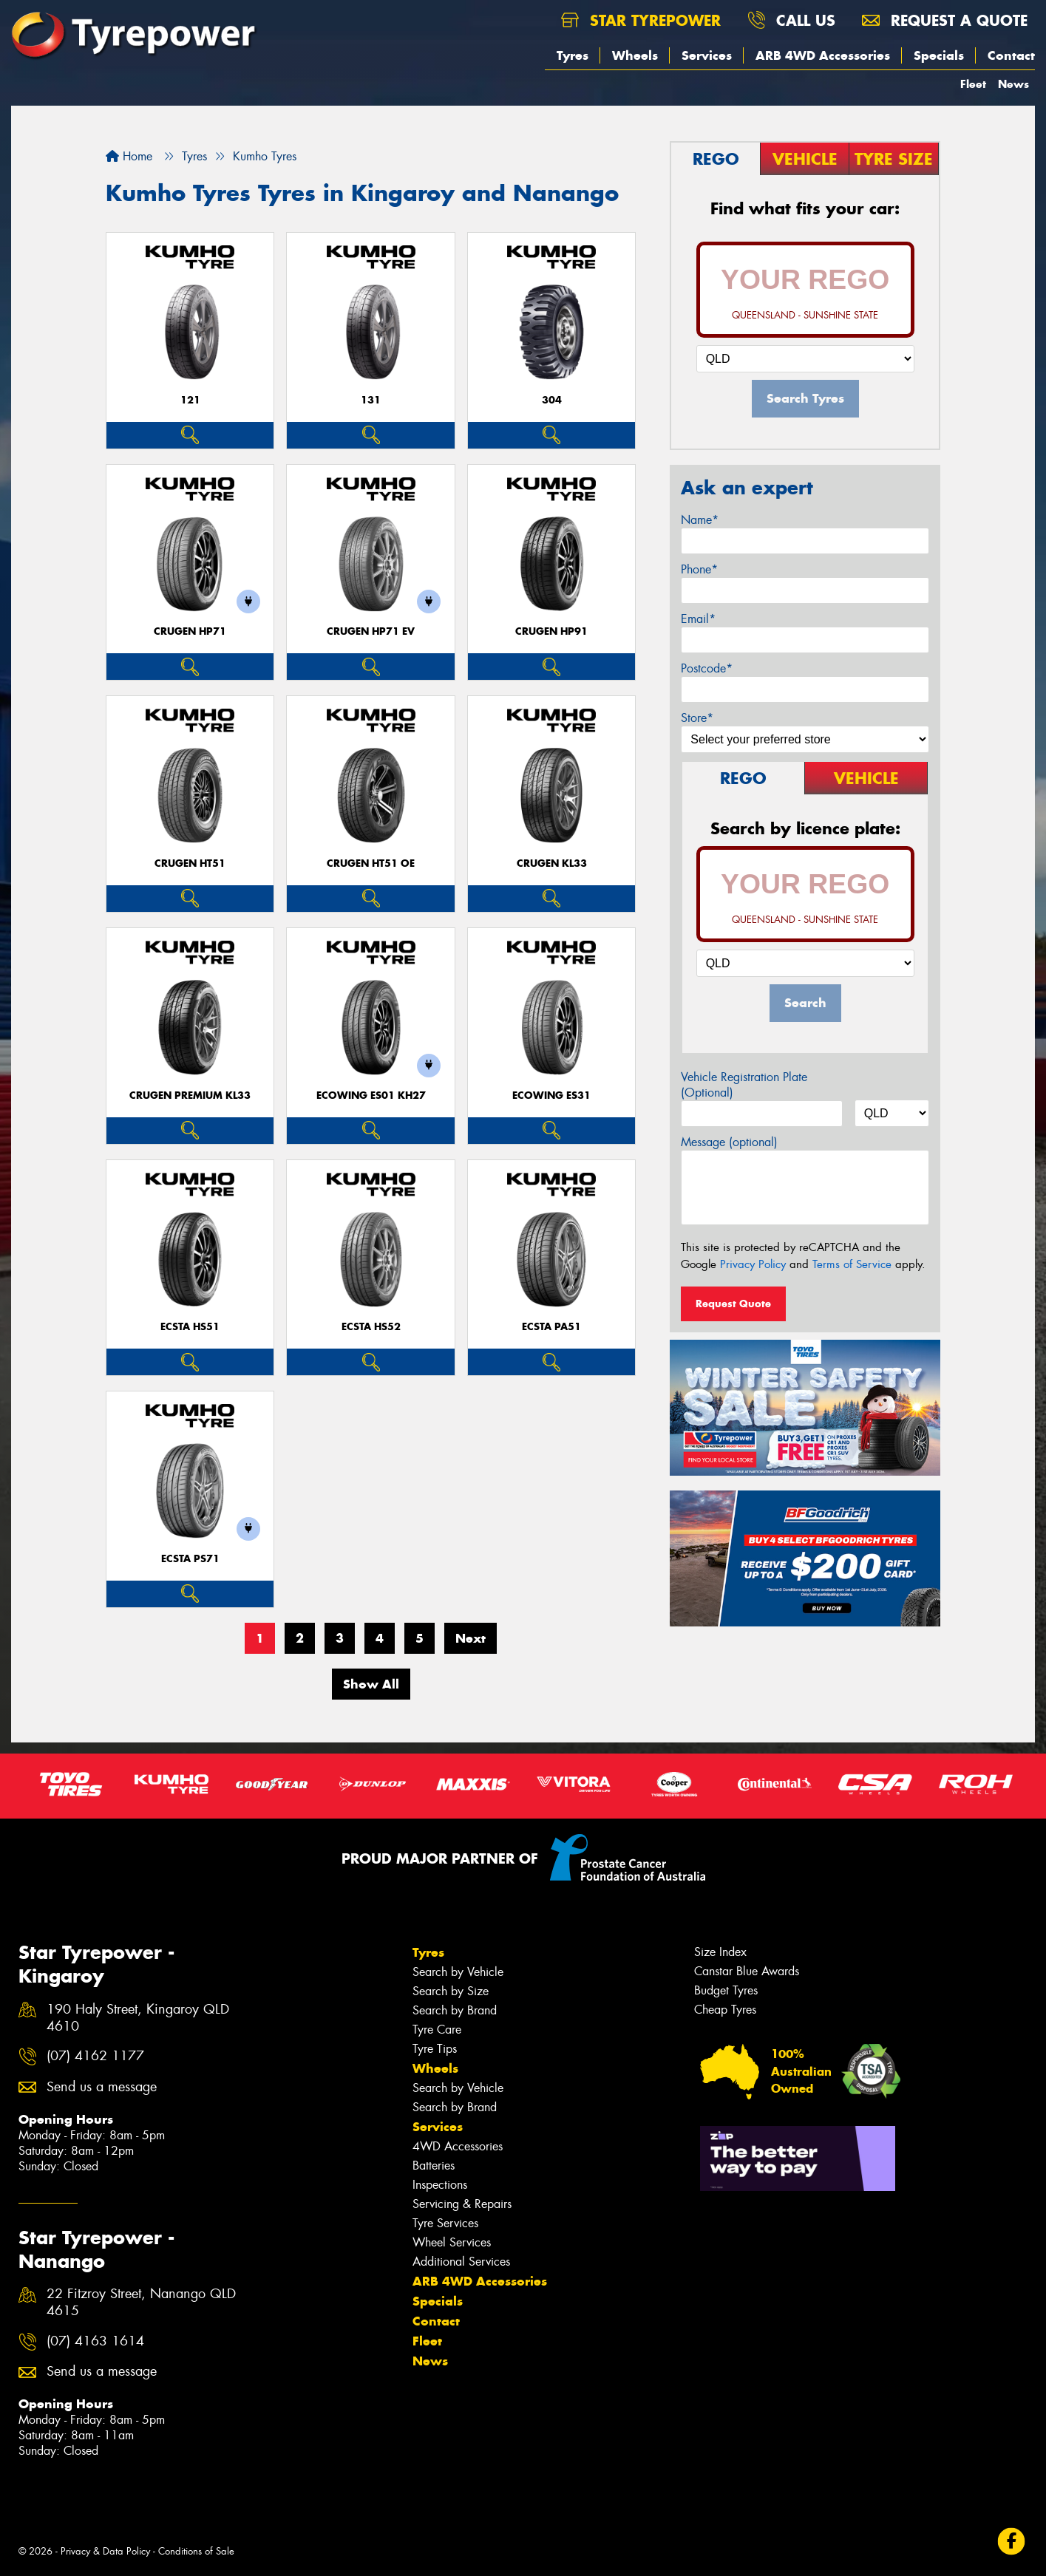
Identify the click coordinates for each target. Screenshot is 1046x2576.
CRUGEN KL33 (552, 863)
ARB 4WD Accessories (822, 55)
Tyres (572, 55)
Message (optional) (729, 1142)
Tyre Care (436, 2029)
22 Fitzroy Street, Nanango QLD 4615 (141, 2303)
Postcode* (707, 668)
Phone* (699, 569)
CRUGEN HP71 (190, 631)
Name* (700, 520)
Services (707, 55)
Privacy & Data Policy (105, 2551)
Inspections (439, 2184)
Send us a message (102, 2087)
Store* (697, 718)
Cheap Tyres (725, 2009)
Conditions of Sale (196, 2551)
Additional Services (461, 2261)
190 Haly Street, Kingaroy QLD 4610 (138, 2018)
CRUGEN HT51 (189, 863)
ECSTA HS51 (190, 1327)
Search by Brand (454, 2010)
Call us (791, 20)
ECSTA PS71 (190, 1559)
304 (552, 400)
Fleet (973, 84)
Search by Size (450, 1991)
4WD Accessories (457, 2146)
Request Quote (733, 1303)
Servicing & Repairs (462, 2204)
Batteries (433, 2165)
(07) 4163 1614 (95, 2341)
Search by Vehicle (457, 1972)
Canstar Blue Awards (746, 1971)
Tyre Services (445, 2223)
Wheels (635, 55)
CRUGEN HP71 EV (371, 631)
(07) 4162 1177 (95, 2056)
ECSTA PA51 (551, 1327)
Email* (698, 619)
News (1013, 84)
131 (371, 400)
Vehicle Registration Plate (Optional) (744, 1084)
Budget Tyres (726, 1990)
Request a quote (945, 20)
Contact (1011, 55)
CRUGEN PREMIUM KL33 (190, 1095)
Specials (939, 55)
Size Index (720, 1952)
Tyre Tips (434, 2049)
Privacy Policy (753, 1264)
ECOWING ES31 (551, 1095)
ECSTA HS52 (371, 1327)
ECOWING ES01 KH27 (371, 1095)
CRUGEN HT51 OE (371, 863)
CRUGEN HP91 (551, 631)
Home (129, 156)
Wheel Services (451, 2242)
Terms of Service (852, 1264)
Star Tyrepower (641, 20)
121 (190, 400)
